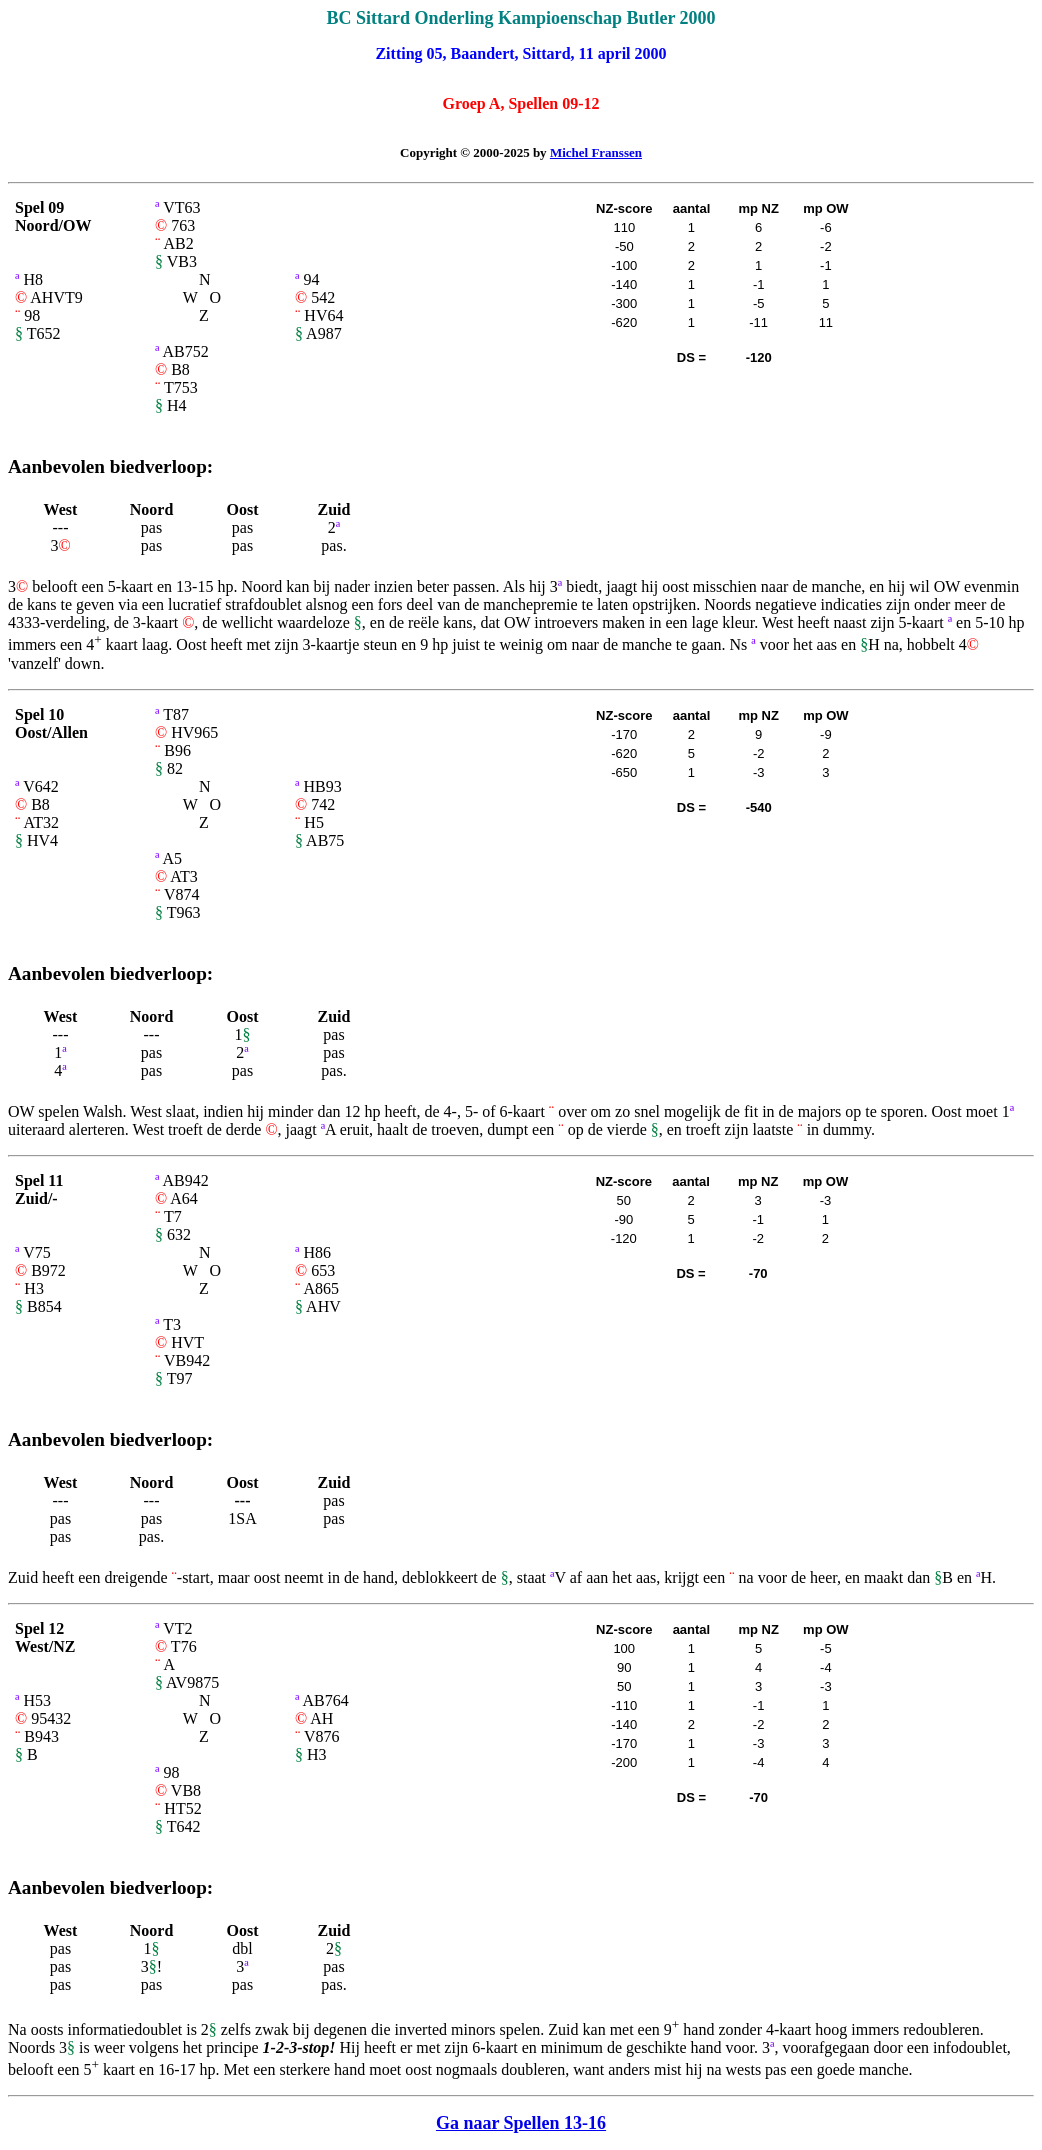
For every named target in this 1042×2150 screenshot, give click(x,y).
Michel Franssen (596, 152)
